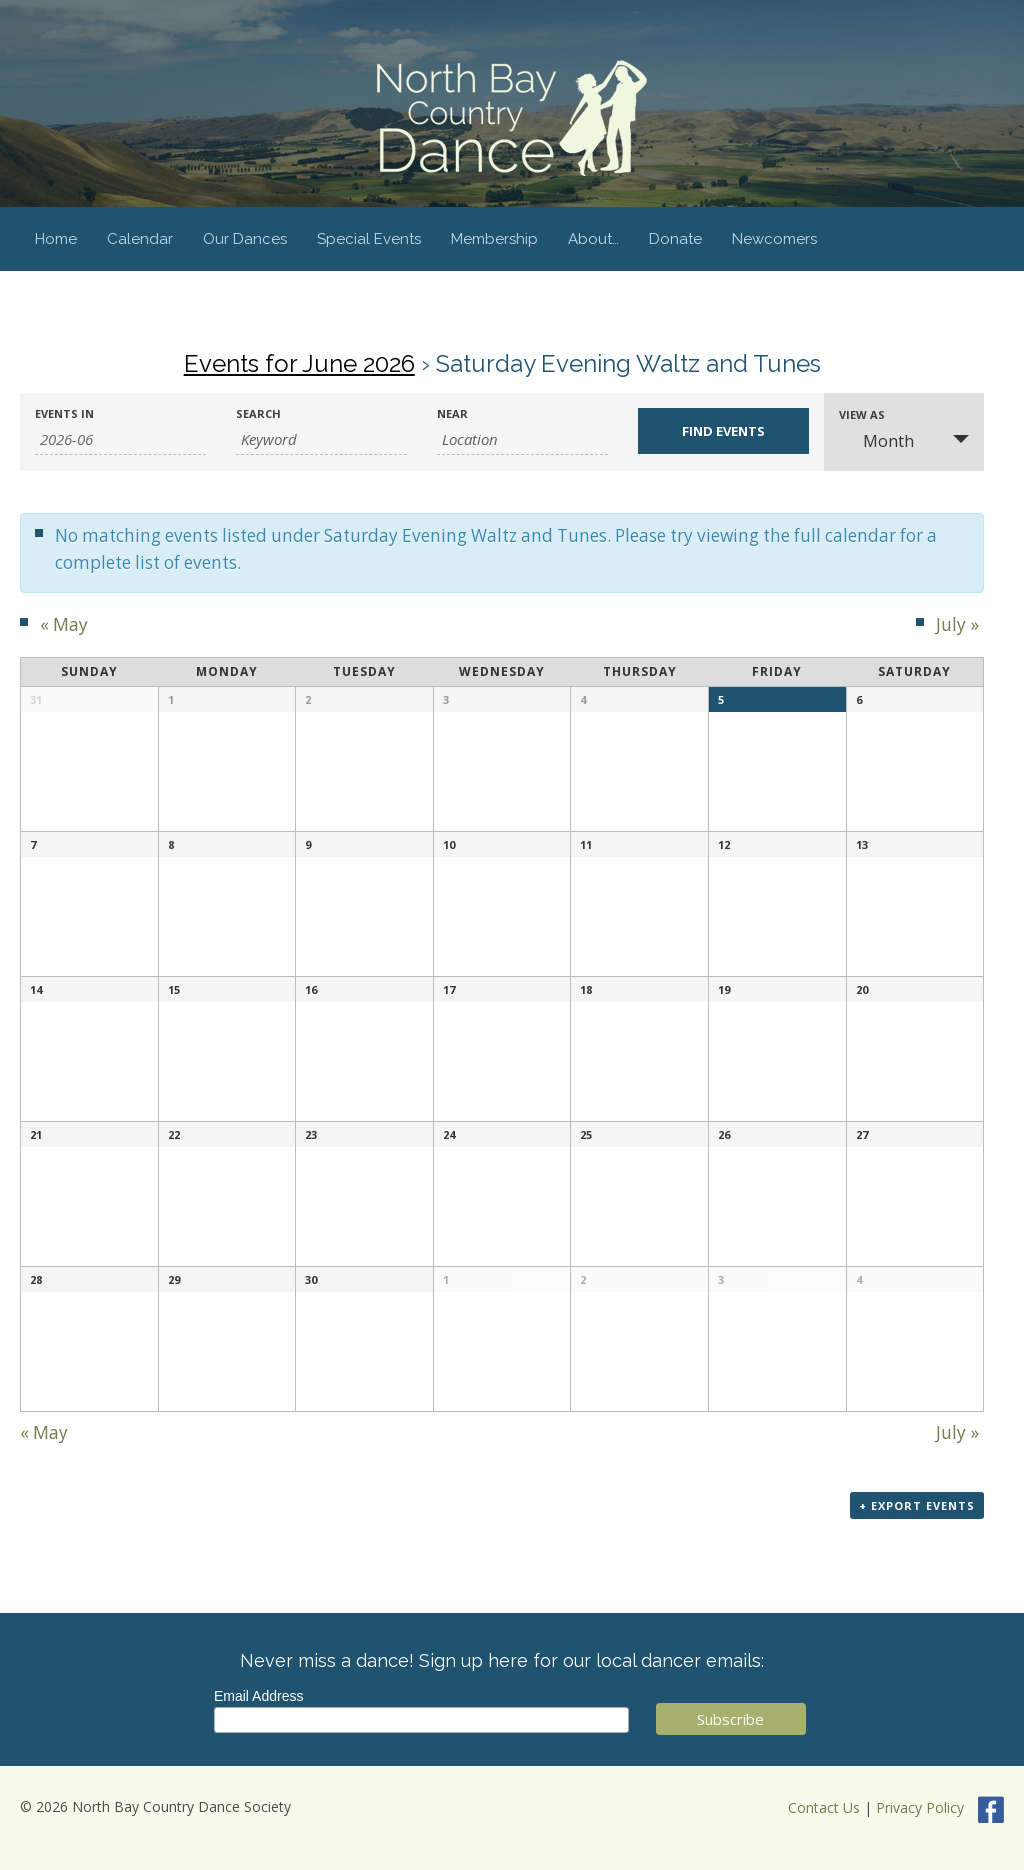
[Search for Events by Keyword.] (321, 439)
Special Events (369, 239)
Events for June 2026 (299, 363)
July (957, 624)
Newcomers (774, 239)
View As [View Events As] (862, 414)
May (64, 624)
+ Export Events (917, 1505)
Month (876, 441)
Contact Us (824, 1808)
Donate (675, 239)
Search (258, 413)
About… (593, 239)
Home (56, 239)
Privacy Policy (920, 1808)
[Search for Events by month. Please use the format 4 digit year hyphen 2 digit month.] (120, 439)
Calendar (140, 239)
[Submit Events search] (723, 431)
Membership (494, 239)
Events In (64, 413)
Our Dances (245, 239)
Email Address (258, 1696)
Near (452, 413)
